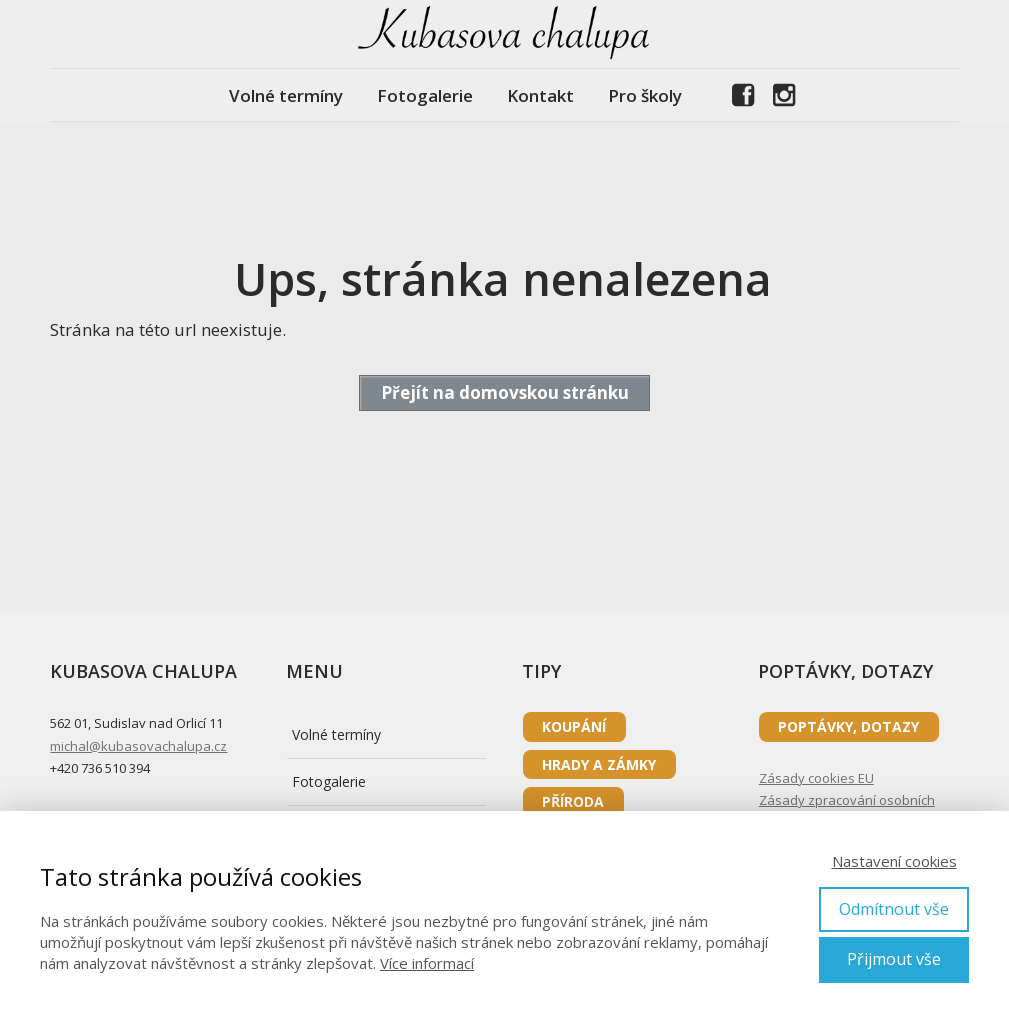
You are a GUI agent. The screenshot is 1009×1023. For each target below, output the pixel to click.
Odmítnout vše (894, 909)
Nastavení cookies (894, 861)
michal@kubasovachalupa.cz (138, 746)
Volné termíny (286, 95)
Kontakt (540, 95)
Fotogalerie (425, 95)
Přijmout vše (894, 959)
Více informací (427, 963)
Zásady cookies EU (816, 778)
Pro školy (645, 95)
